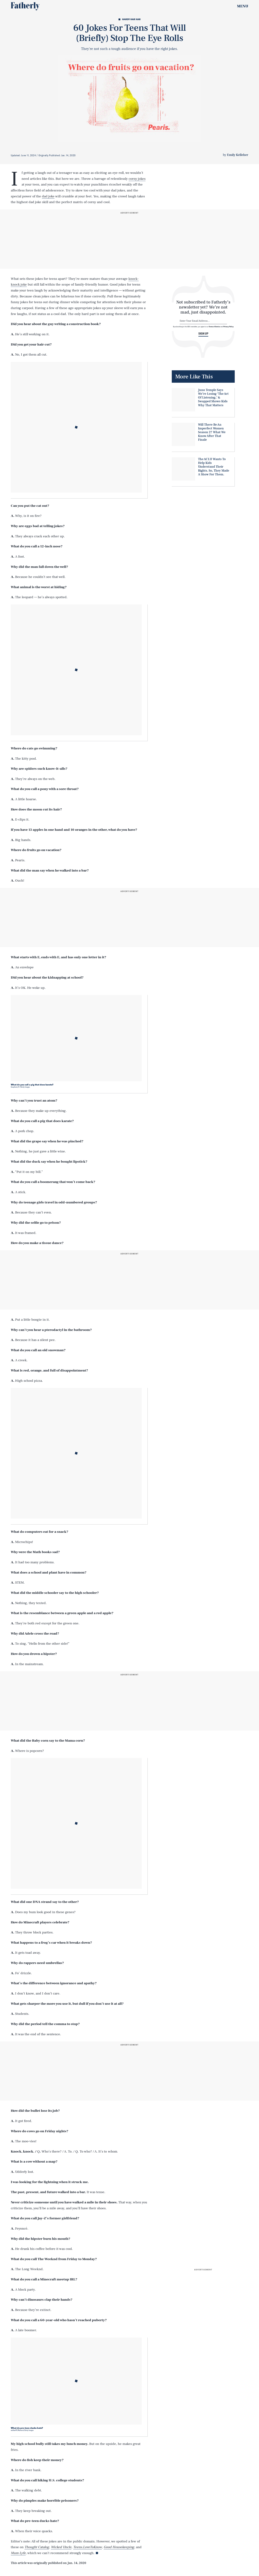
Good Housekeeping (119, 2547)
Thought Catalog (36, 2547)
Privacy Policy (228, 327)
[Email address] (203, 321)
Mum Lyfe (18, 2553)
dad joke (48, 196)
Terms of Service (214, 327)
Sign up (203, 333)
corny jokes (137, 179)
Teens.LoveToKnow (87, 2547)
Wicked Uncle (61, 2547)
